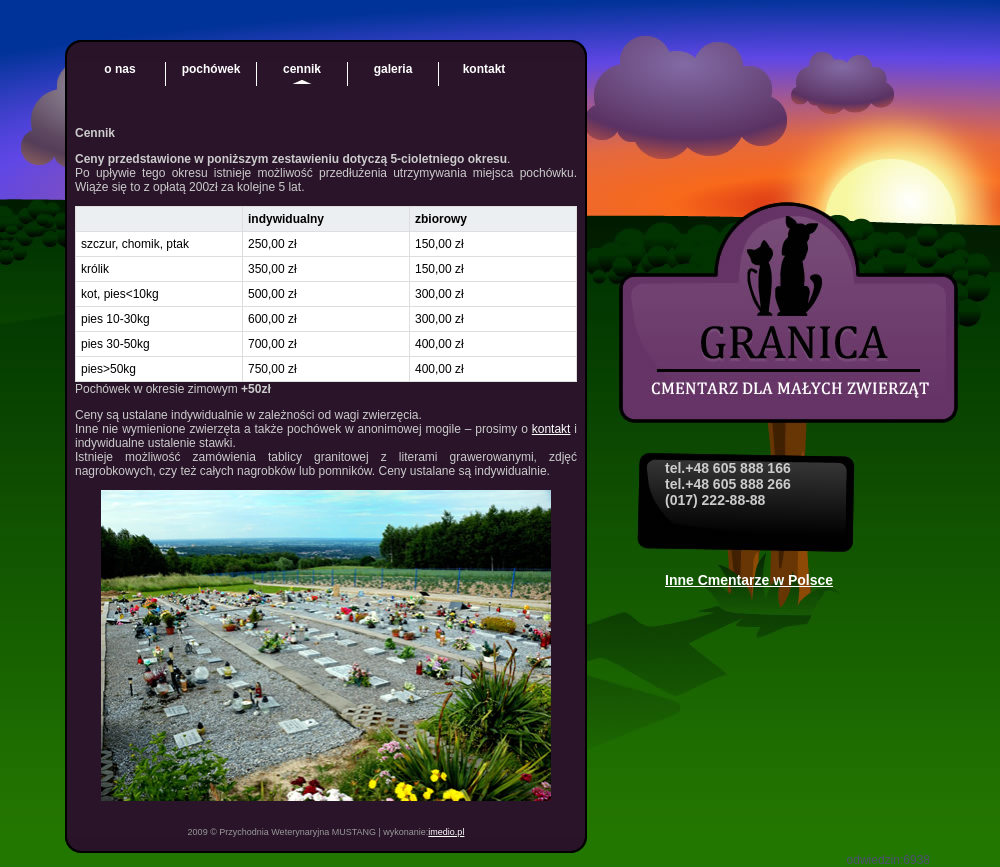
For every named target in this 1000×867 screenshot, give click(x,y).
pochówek (211, 69)
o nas (119, 69)
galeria (393, 69)
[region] (326, 294)
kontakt (484, 69)
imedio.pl (446, 832)
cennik (302, 69)
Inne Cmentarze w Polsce (749, 580)
